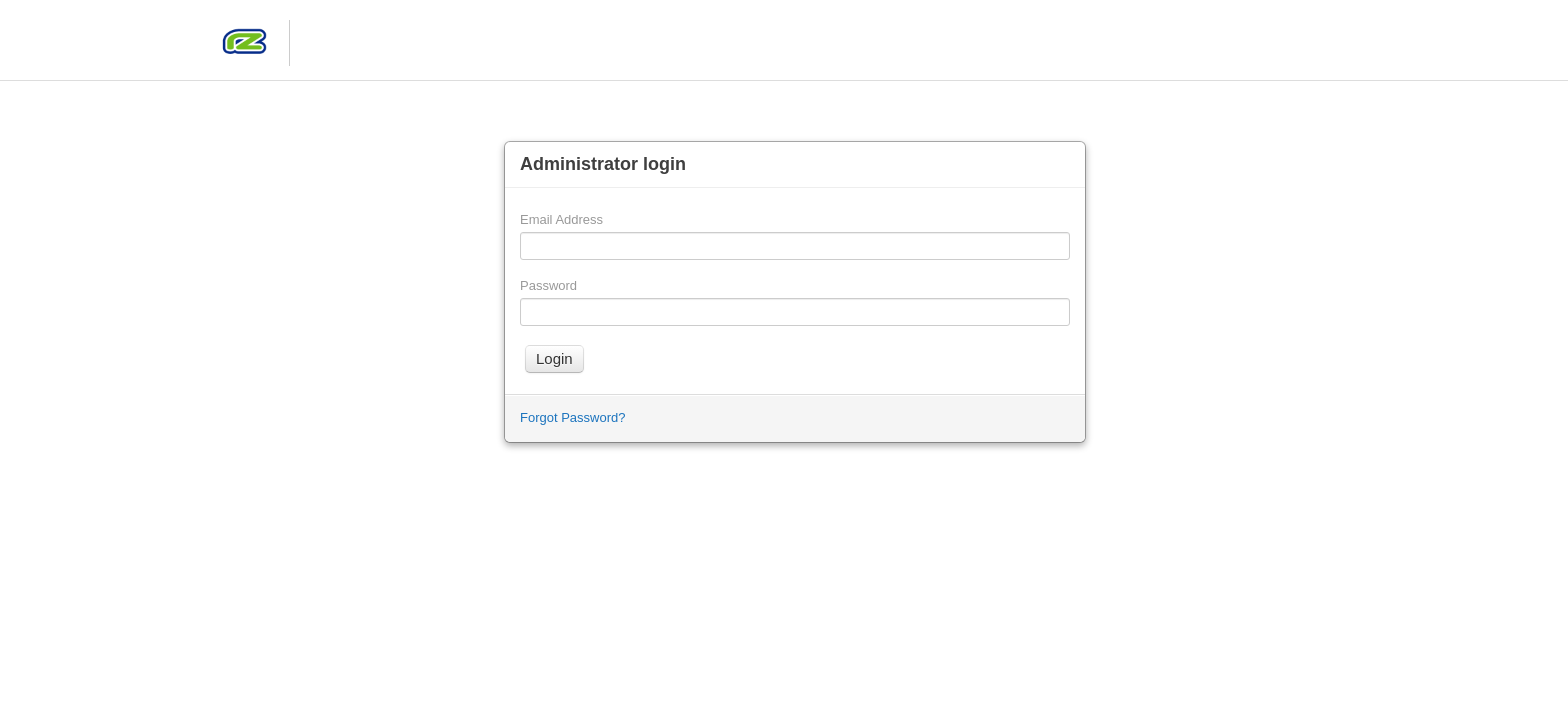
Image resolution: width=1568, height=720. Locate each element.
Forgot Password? (573, 417)
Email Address (561, 219)
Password (548, 285)
